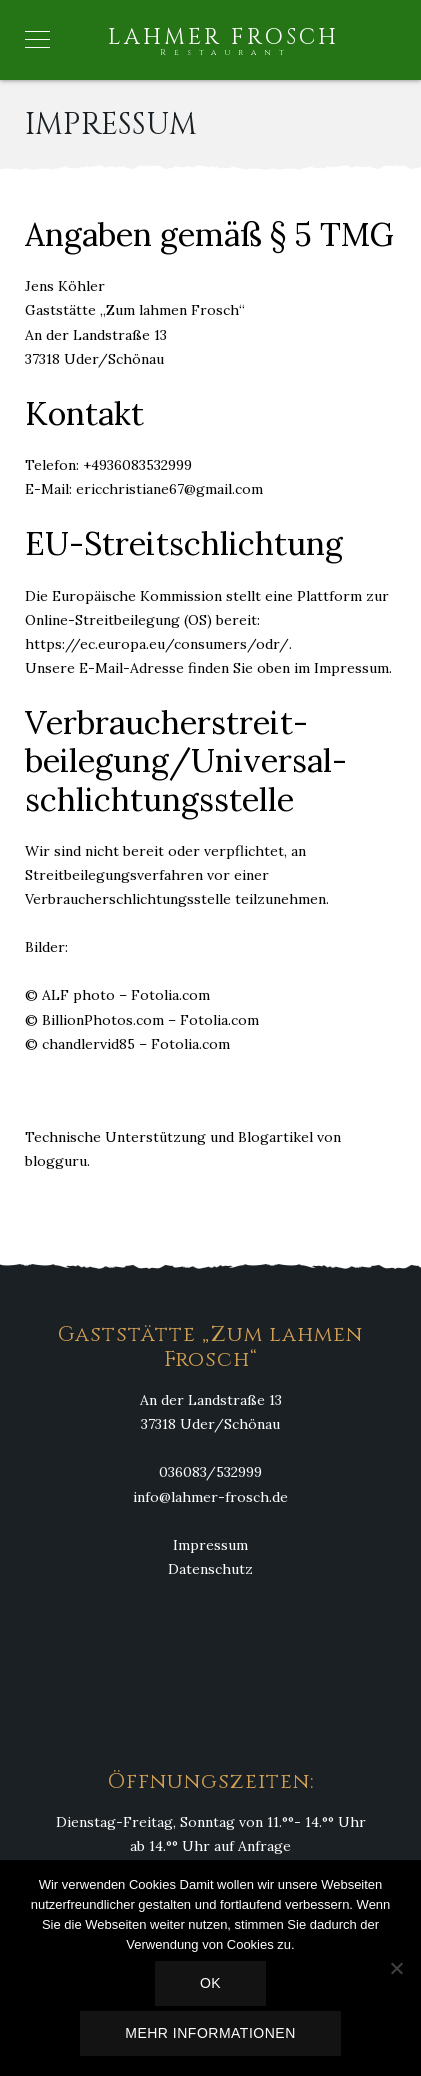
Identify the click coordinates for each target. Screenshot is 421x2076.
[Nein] (396, 1968)
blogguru (56, 1161)
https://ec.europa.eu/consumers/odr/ (157, 644)
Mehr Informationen (210, 2033)
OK (210, 1983)
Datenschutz (210, 1569)
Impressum (210, 1545)
